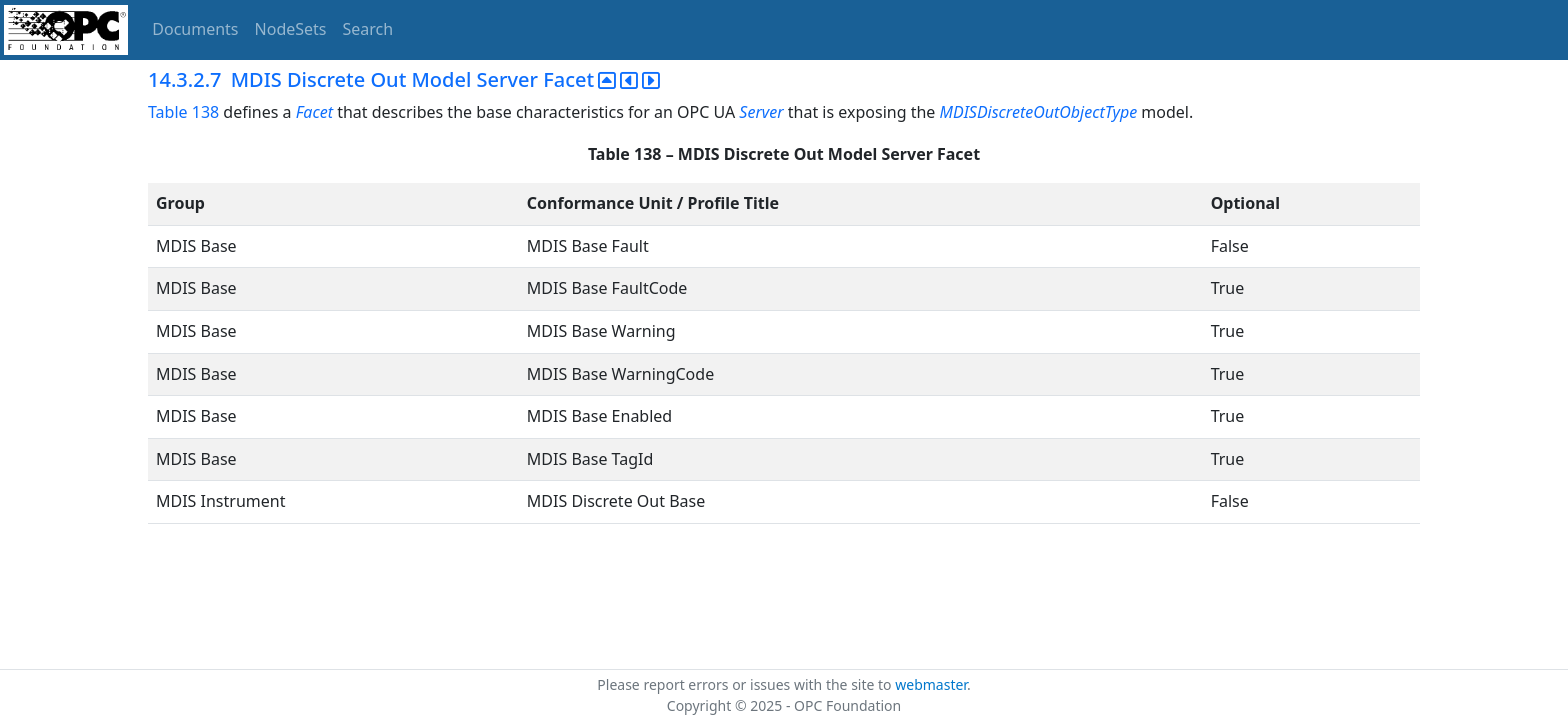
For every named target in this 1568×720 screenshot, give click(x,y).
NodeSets (291, 29)
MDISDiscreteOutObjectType (1039, 112)
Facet (314, 112)
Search (368, 29)
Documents (195, 29)
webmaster (931, 684)
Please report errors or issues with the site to (746, 684)
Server (761, 112)
